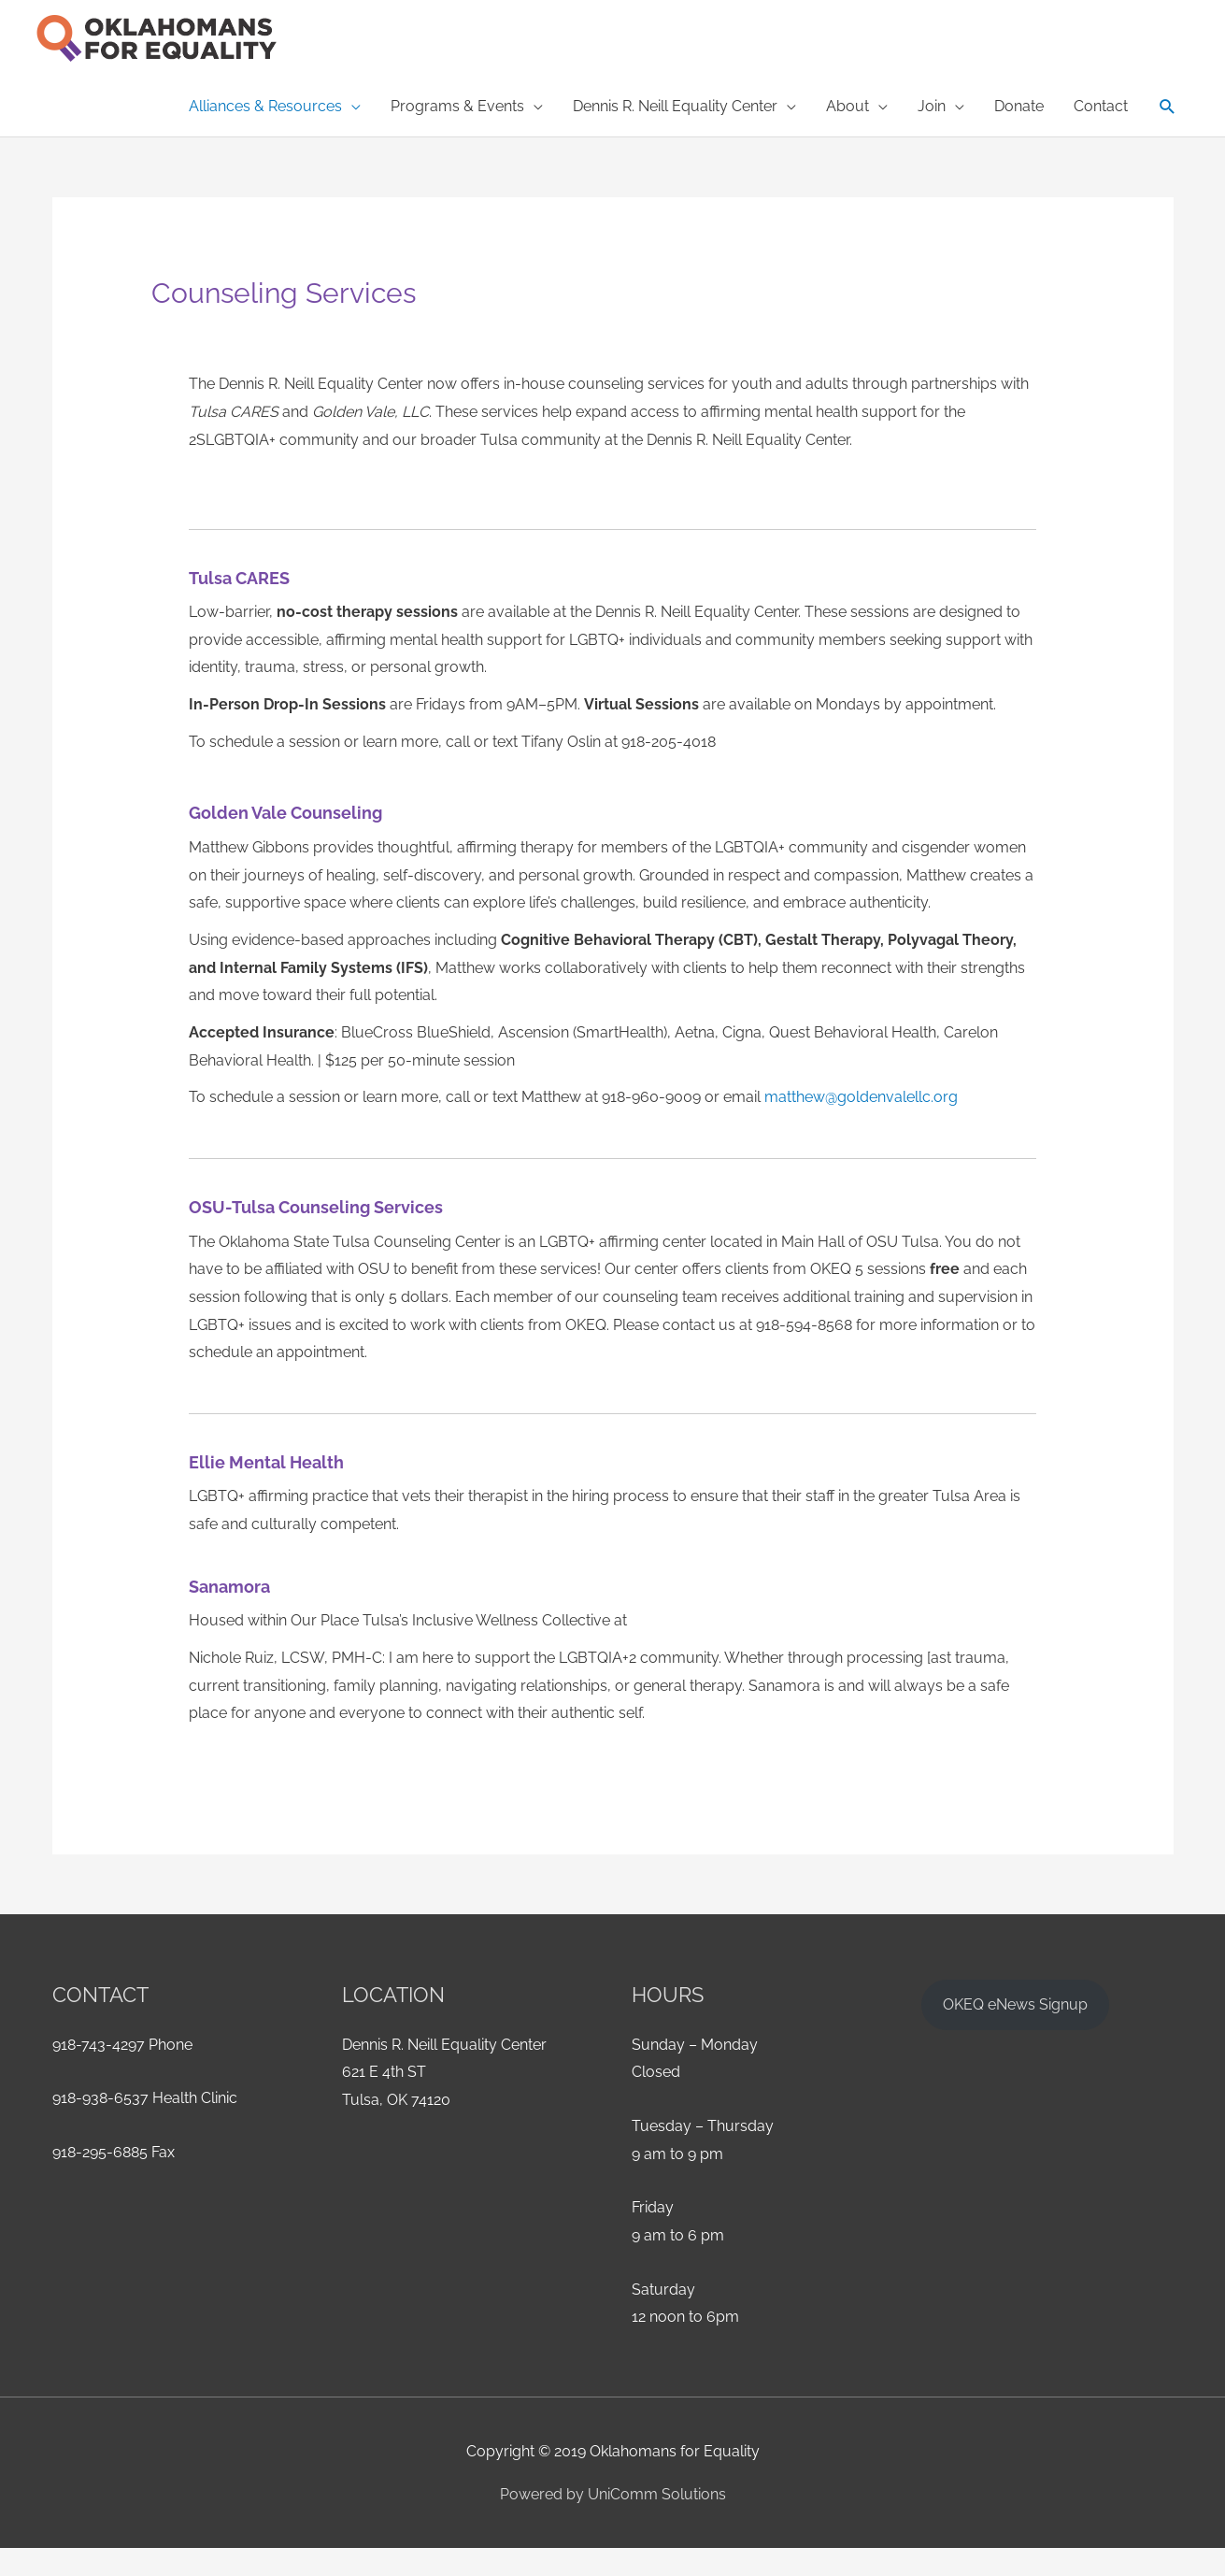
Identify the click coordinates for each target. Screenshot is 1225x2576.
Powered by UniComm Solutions (613, 2494)
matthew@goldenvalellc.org (861, 1097)
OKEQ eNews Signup (1015, 2004)
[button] (275, 106)
